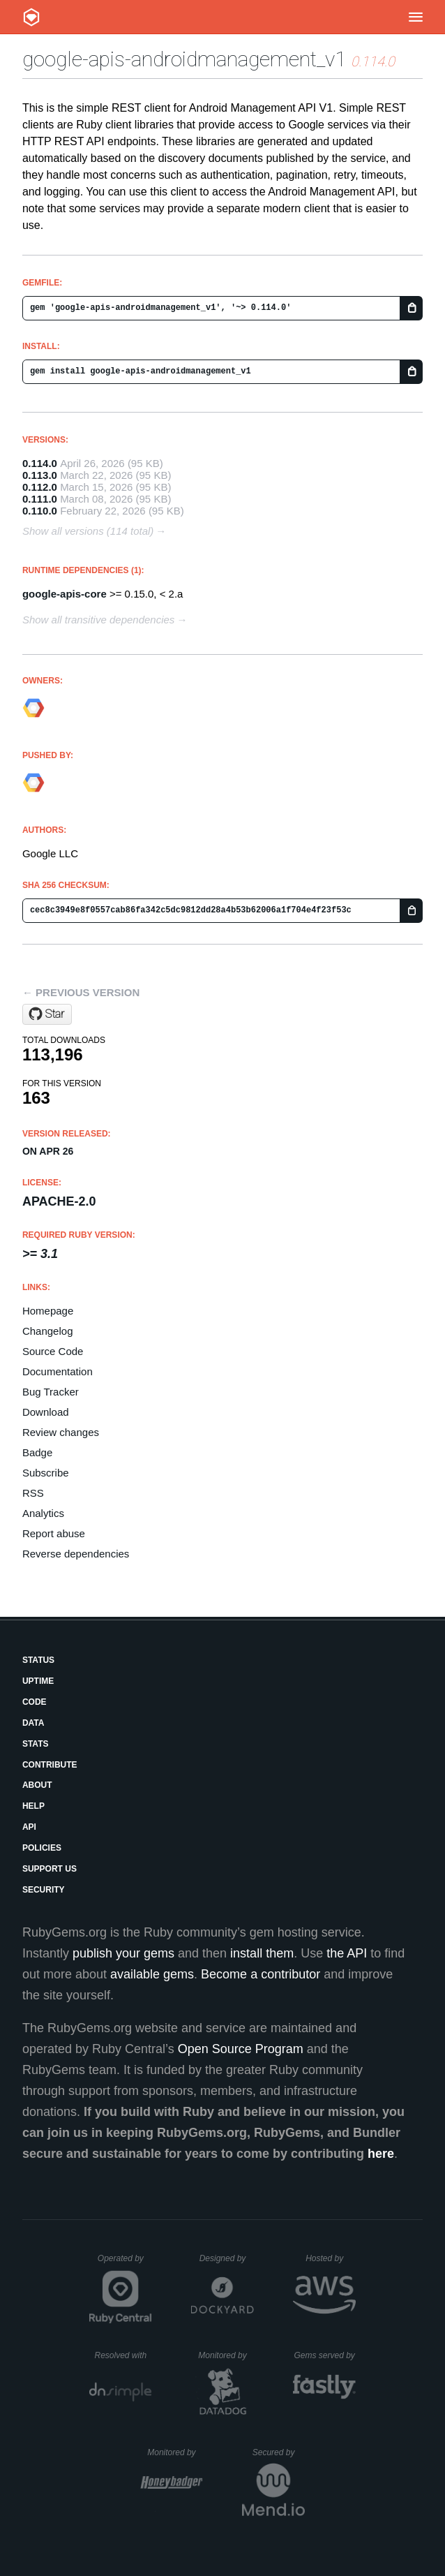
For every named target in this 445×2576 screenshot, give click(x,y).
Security (43, 1890)
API (29, 1827)
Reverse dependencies (75, 1554)
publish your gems (123, 1953)
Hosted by (331, 2258)
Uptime (38, 1681)
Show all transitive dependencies (98, 620)
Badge (37, 1452)
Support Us (49, 1869)
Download (45, 1412)
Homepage (47, 1311)
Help (33, 1806)
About (37, 1785)
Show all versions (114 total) (87, 531)
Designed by (226, 2258)
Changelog (47, 1331)
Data (33, 1723)
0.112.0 (39, 487)
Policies (41, 1848)
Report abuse (53, 1533)
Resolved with (122, 2355)
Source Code (53, 1351)
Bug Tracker (50, 1392)
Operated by (125, 2263)
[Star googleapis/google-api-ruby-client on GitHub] (47, 1014)
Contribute (49, 1765)
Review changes (60, 1432)
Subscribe (45, 1473)
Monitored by (226, 2355)
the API (346, 1953)
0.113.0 (39, 475)
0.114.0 (39, 463)
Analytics (43, 1513)
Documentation (57, 1371)
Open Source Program (240, 2049)
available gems (152, 1974)
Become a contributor (260, 1974)
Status (38, 1660)
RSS (33, 1493)
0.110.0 (39, 511)
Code (34, 1702)
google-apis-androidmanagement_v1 (184, 59)
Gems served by (325, 2355)
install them (262, 1953)
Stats (35, 1744)
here (381, 2154)
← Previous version (80, 992)
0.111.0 (39, 499)
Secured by (278, 2452)
